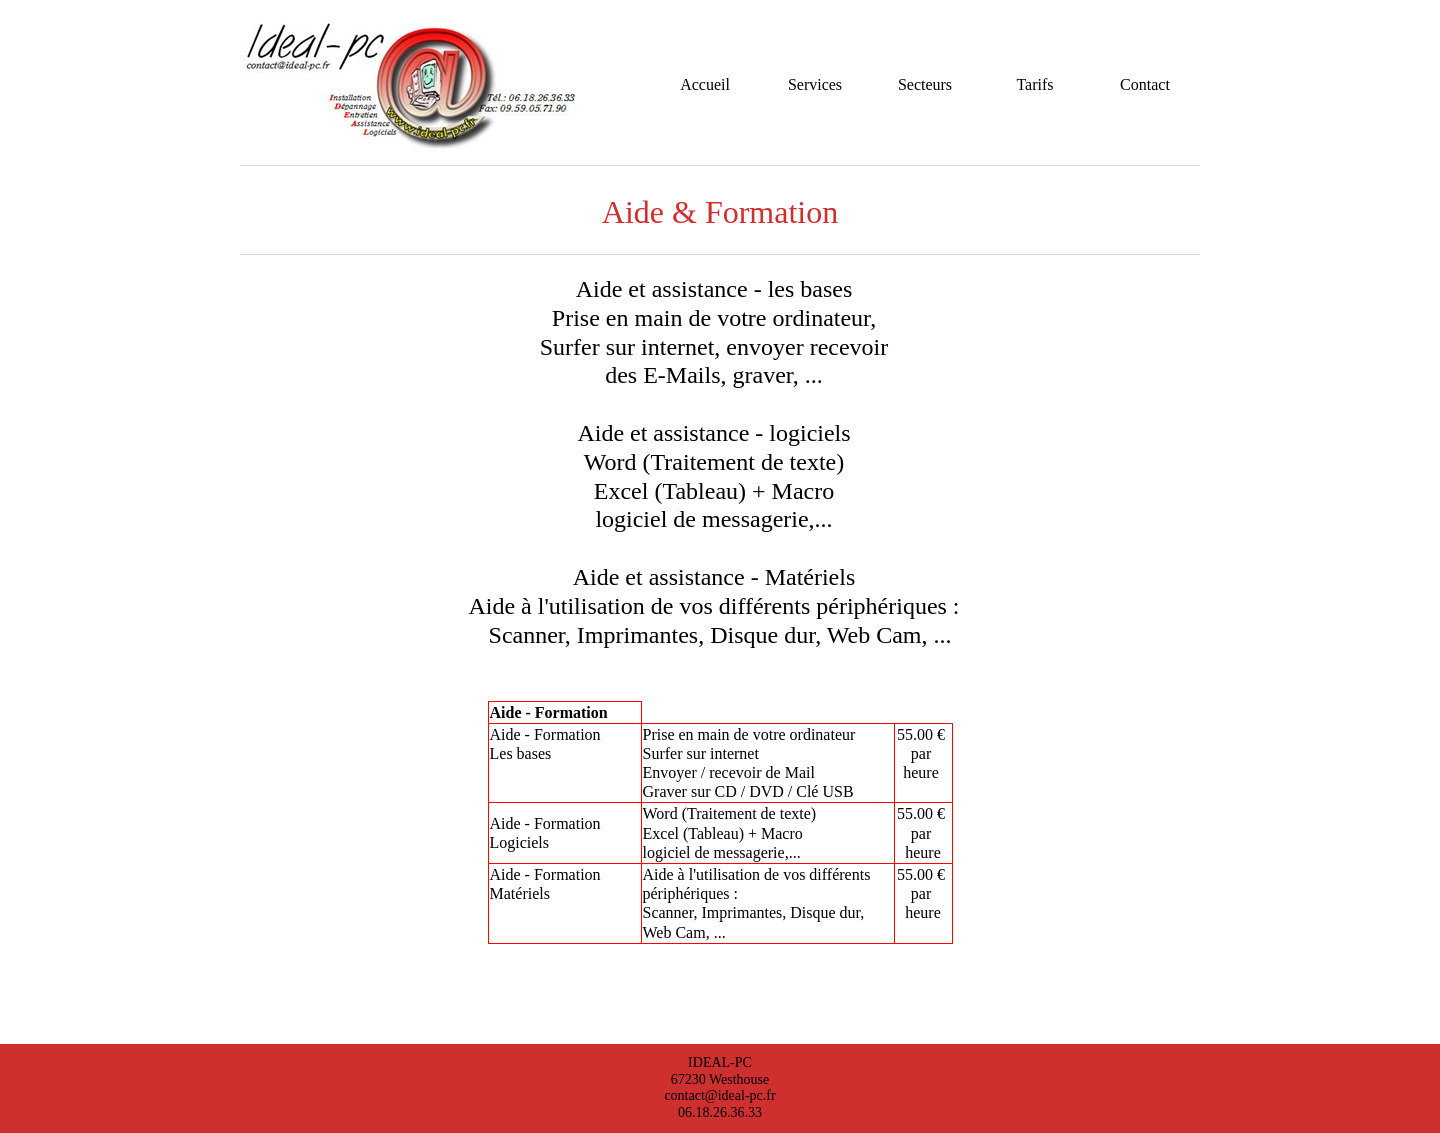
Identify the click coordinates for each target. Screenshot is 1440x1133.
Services (815, 84)
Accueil (705, 84)
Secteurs (925, 84)
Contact (1145, 84)
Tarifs (1034, 84)
